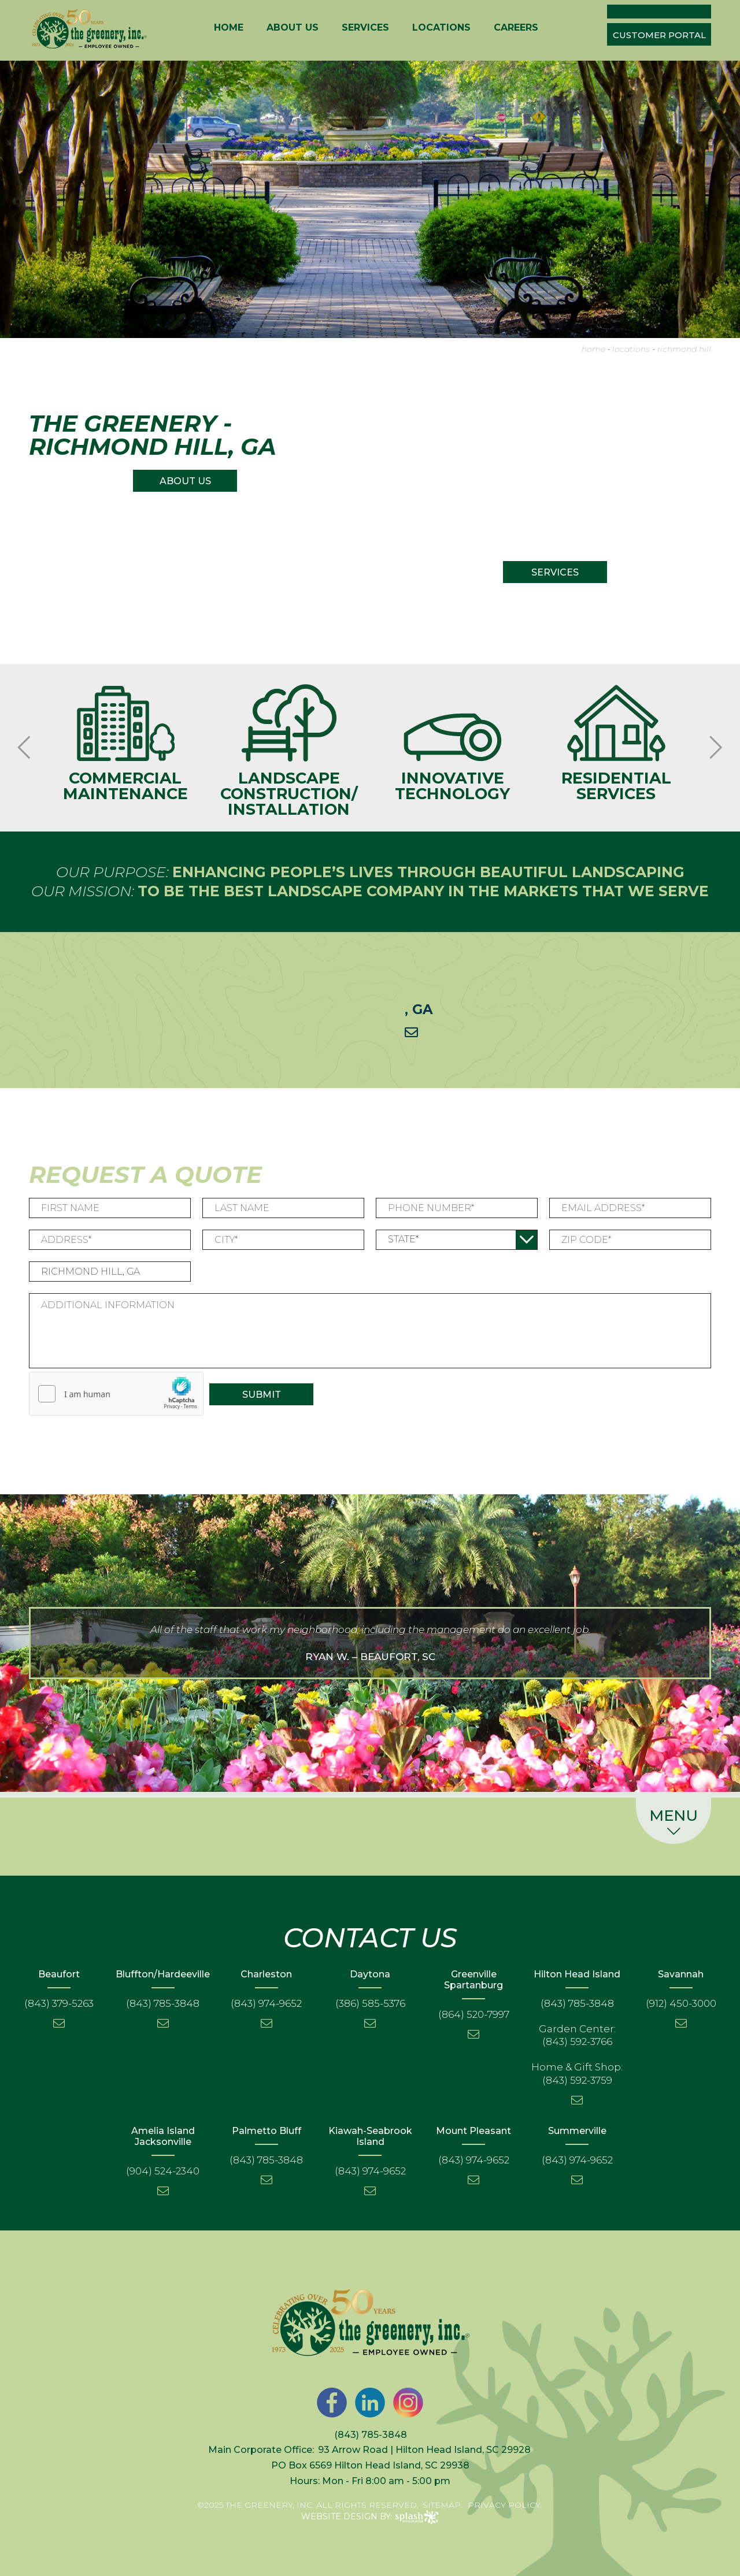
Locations (441, 28)
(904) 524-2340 (162, 2171)
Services (365, 28)
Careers (516, 28)
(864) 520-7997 (473, 2014)
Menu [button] (673, 1823)
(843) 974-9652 (266, 2003)
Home (228, 28)
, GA (419, 1009)
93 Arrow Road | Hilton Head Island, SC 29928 (424, 2449)
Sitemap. (442, 2505)
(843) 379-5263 (59, 2003)
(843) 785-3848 (162, 2003)
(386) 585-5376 (370, 2003)
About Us (293, 28)
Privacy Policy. (505, 2505)
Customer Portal (659, 34)
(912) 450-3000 (681, 2003)
